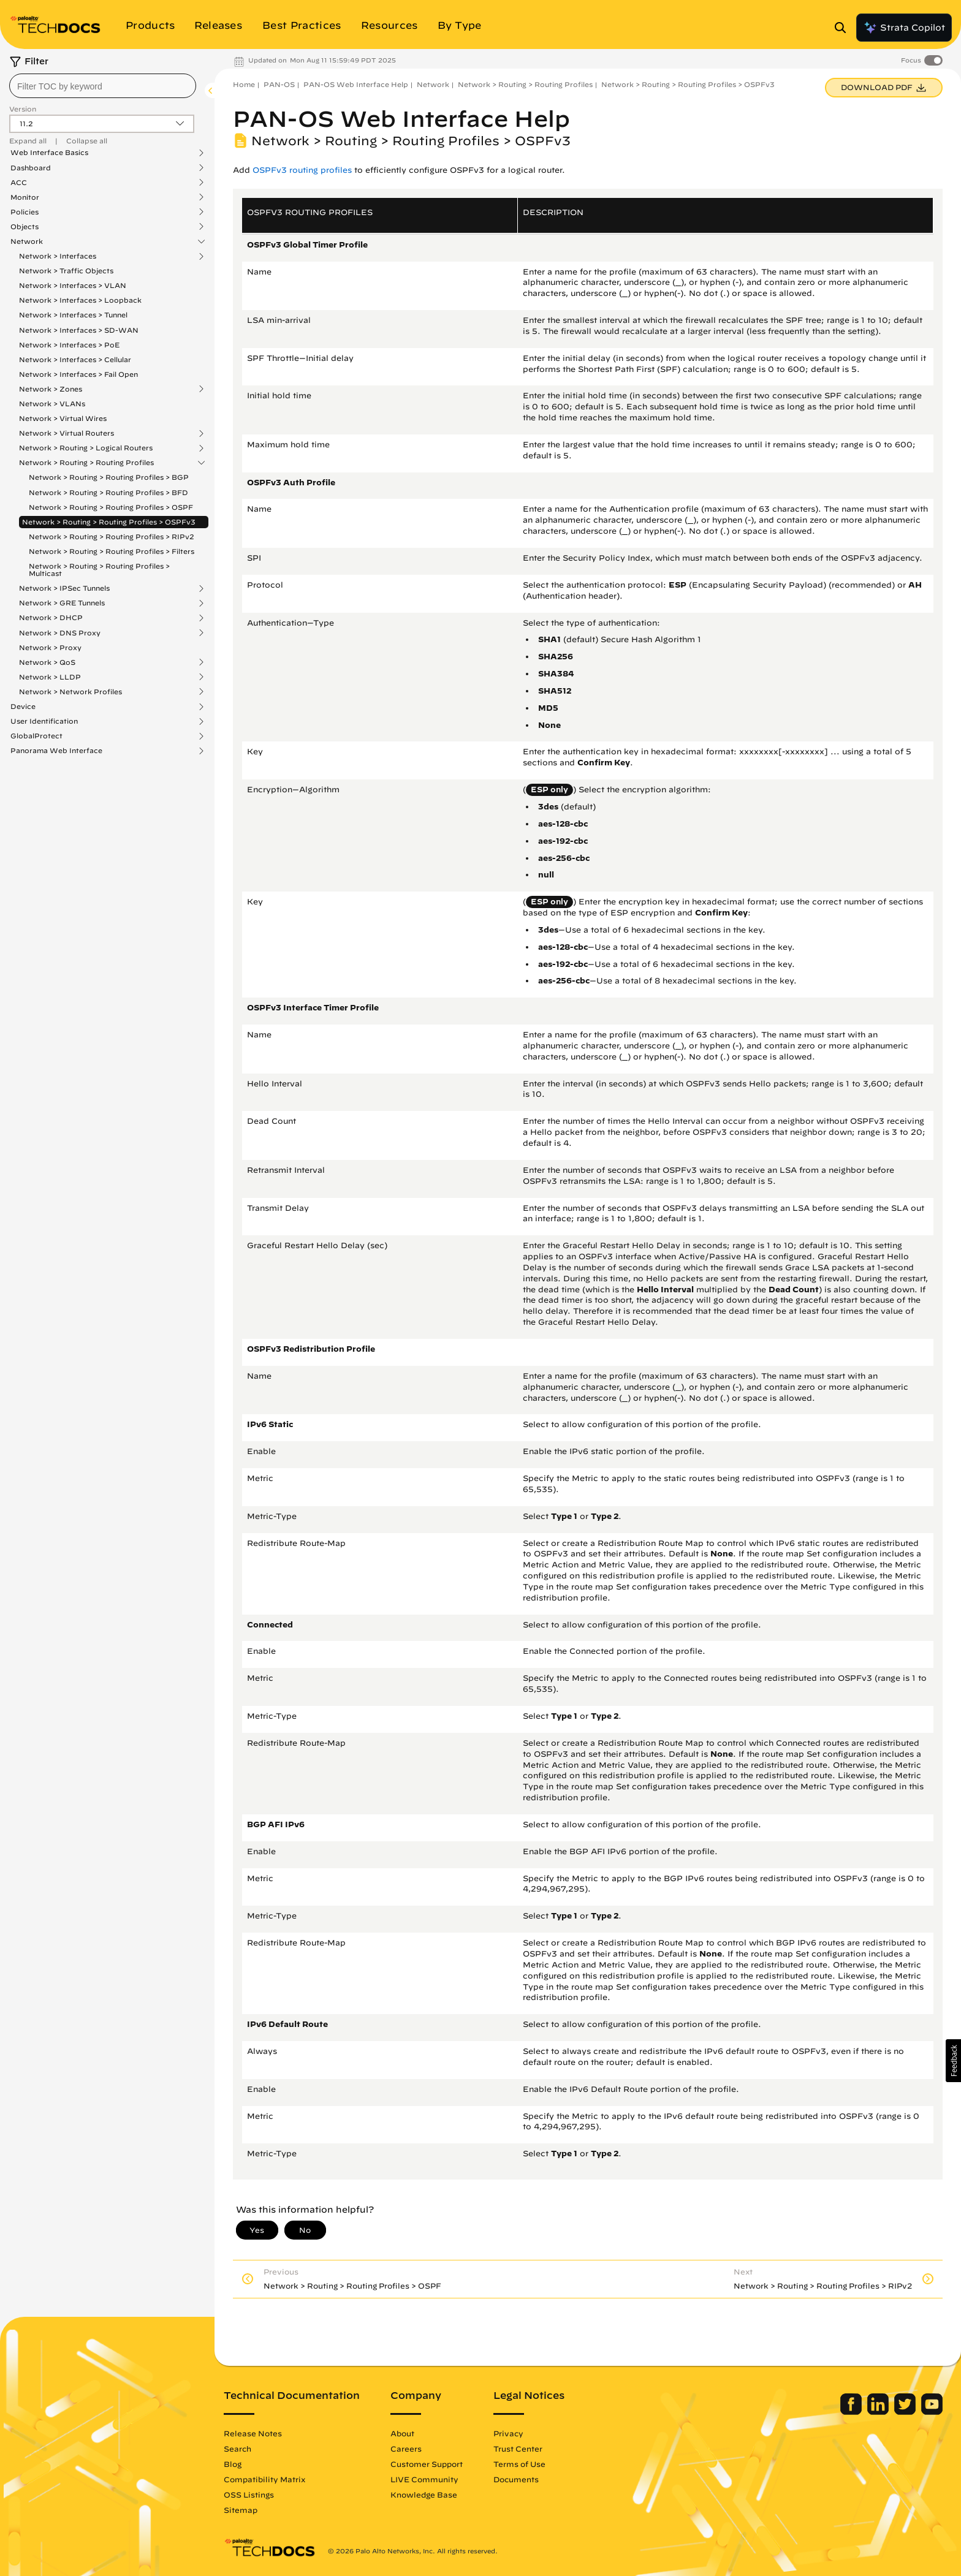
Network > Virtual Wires (63, 418)
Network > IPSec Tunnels (64, 588)
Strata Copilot (904, 27)
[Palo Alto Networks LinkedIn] (879, 2412)
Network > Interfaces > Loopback (80, 300)
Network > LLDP (50, 677)
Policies (24, 212)
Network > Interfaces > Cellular (75, 359)
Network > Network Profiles (70, 691)
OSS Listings (249, 2494)
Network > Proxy (50, 647)
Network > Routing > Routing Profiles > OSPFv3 (109, 522)
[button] (953, 2060)
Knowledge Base (423, 2494)
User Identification (44, 721)
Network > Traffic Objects (66, 271)
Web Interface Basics (49, 152)
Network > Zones (50, 389)
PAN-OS (279, 84)
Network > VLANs (52, 403)
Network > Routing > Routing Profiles (86, 462)
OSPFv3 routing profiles (302, 170)
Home (244, 84)
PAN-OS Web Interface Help (355, 84)
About (402, 2433)
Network (26, 241)
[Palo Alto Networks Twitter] (906, 2412)
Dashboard (30, 168)
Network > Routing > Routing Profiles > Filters (111, 551)
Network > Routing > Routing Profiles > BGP (109, 477)
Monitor (24, 197)
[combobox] (102, 86)
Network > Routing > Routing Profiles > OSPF (111, 507)
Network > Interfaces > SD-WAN (79, 330)
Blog (232, 2464)
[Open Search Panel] (844, 27)
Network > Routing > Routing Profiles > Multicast (99, 569)
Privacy (508, 2433)
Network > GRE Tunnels (62, 603)
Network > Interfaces (57, 256)
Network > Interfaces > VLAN (72, 285)
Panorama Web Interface (56, 750)
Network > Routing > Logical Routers (86, 448)
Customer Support (426, 2464)
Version (22, 109)
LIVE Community (424, 2479)
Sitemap (240, 2510)
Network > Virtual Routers (66, 433)
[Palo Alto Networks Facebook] (852, 2412)
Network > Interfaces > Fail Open (78, 374)
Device (23, 706)
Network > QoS (47, 662)
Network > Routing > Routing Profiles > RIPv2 (111, 536)
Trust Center (517, 2448)
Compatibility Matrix (264, 2479)
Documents (516, 2479)
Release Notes (253, 2433)
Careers (406, 2448)
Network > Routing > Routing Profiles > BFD (108, 492)
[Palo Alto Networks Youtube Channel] (932, 2412)
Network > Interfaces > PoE (69, 345)
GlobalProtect (36, 736)
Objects (24, 226)
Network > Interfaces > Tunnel (73, 315)
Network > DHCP (51, 617)
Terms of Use (519, 2464)
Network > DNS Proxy (60, 633)
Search (237, 2448)
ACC (18, 182)
